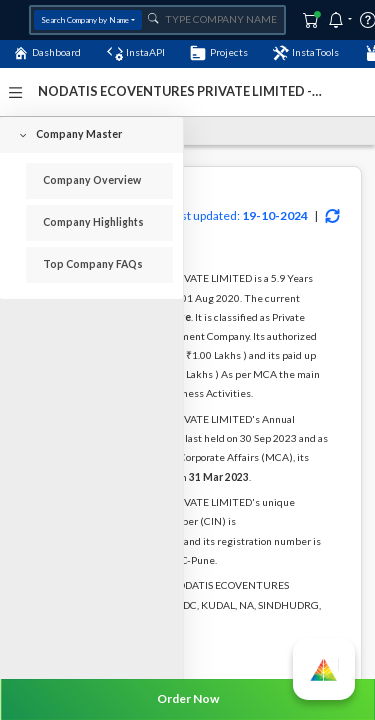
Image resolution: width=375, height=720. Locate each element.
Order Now (188, 698)
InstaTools (306, 53)
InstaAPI (136, 53)
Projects (218, 53)
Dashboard (47, 53)
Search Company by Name (85, 20)
